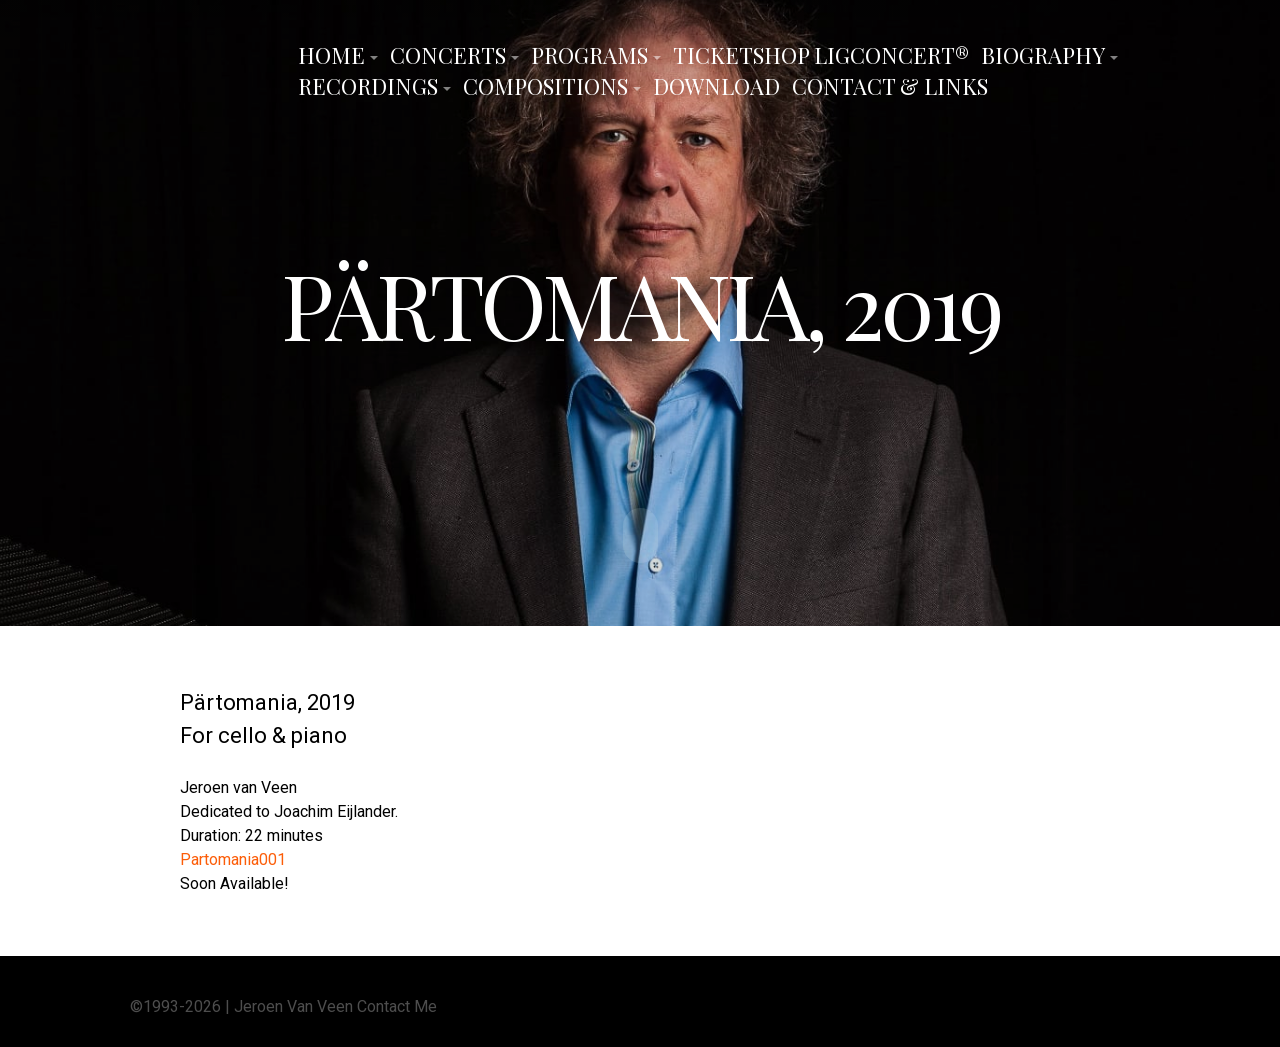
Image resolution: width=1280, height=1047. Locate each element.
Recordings (368, 86)
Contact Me (397, 1004)
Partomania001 (233, 857)
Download (716, 86)
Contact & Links (890, 86)
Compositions (545, 86)
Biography (1043, 55)
